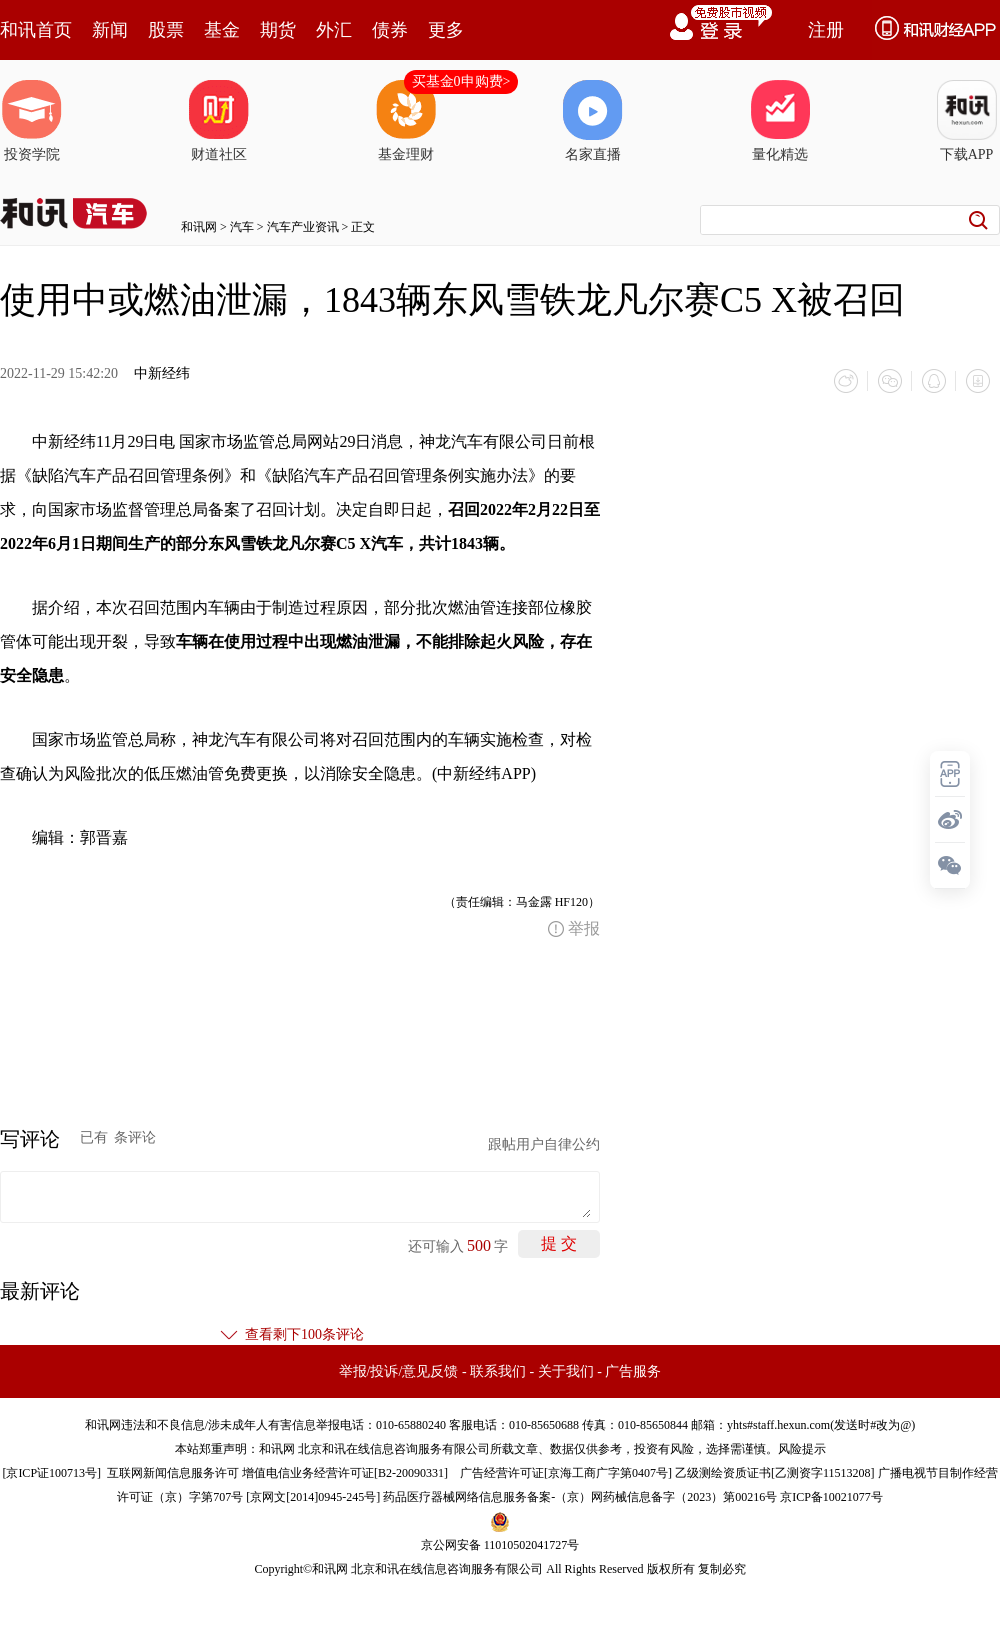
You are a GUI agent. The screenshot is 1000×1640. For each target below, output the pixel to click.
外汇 (334, 30)
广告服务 (633, 1371)
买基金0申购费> (461, 81)
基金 (222, 30)
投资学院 (32, 121)
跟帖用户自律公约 (544, 1144)
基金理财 (406, 121)
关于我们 (566, 1371)
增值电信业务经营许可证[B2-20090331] (345, 1473)
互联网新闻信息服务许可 (173, 1473)
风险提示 (802, 1449)
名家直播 (593, 121)
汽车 (242, 227)
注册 (826, 30)
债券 (390, 30)
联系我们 (498, 1371)
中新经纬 (162, 373)
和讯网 (199, 227)
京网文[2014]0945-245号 (313, 1497)
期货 (278, 30)
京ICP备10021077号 (831, 1497)
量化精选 (780, 121)
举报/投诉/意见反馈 (399, 1371)
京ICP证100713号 (51, 1473)
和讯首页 (36, 30)
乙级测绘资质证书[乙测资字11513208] (775, 1473)
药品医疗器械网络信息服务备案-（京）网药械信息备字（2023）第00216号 (580, 1497)
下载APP (967, 121)
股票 (166, 30)
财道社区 (219, 121)
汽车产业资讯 (303, 227)
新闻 (110, 30)
